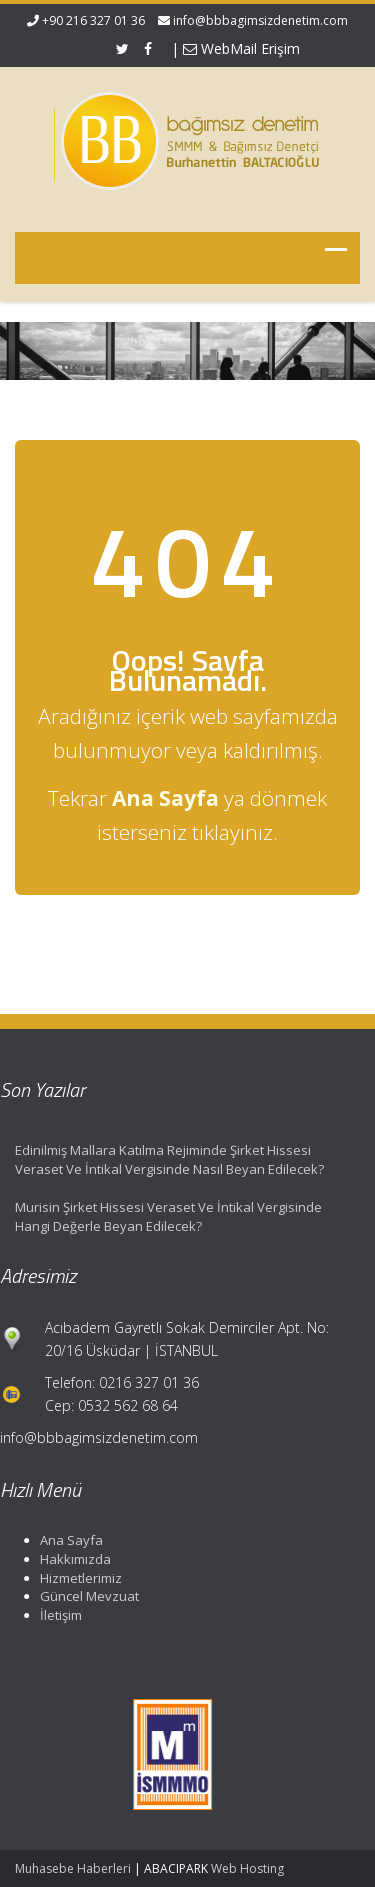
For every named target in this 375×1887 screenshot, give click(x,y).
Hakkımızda (72, 1559)
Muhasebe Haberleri (73, 1868)
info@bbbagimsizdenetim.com (260, 20)
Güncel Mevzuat (86, 1596)
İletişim (58, 1615)
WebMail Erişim (241, 48)
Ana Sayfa (68, 1540)
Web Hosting (247, 1868)
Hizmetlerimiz (78, 1578)
